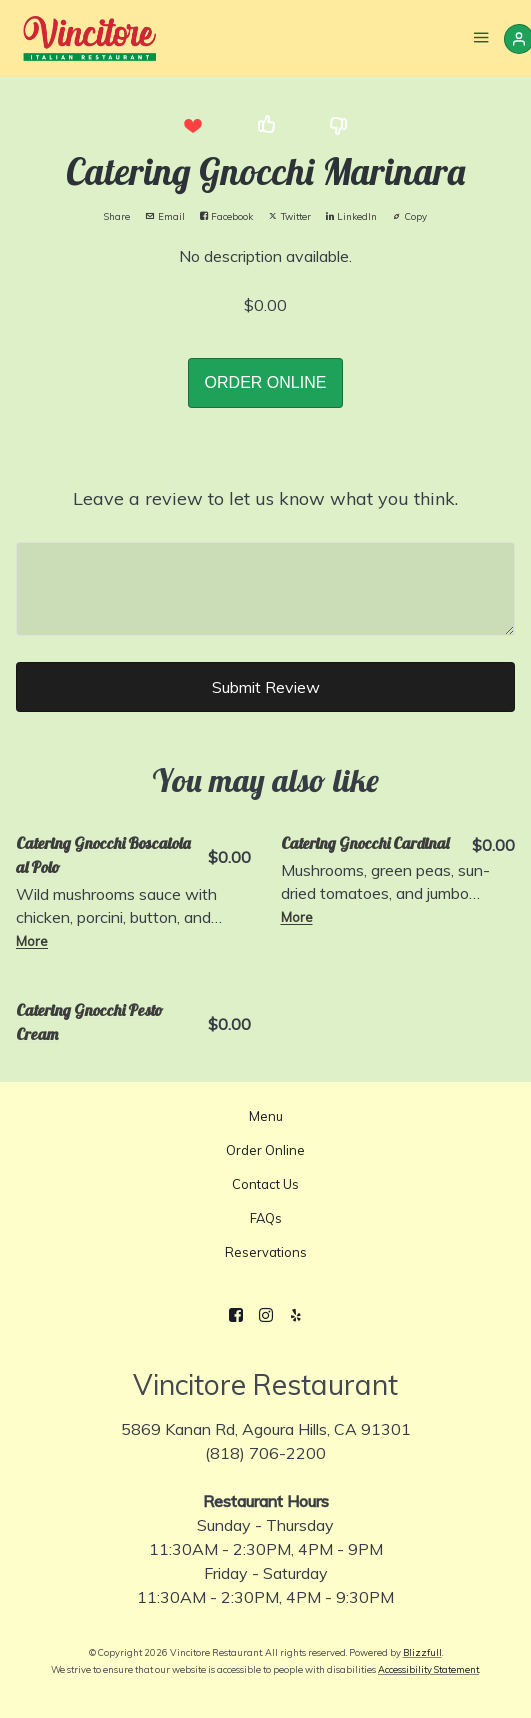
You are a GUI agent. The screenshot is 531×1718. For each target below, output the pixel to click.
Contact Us (265, 1184)
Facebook (226, 216)
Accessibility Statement (428, 1669)
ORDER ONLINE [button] (266, 382)
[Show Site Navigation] (481, 40)
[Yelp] (296, 1315)
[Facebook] (236, 1315)
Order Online (265, 1150)
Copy (409, 216)
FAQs (266, 1218)
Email (165, 216)
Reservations (266, 1252)
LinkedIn (351, 216)
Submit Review (266, 687)
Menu (266, 1116)
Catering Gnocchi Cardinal (365, 843)
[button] (193, 125)
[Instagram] (266, 1315)
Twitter (289, 216)
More (32, 941)
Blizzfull (422, 1652)
